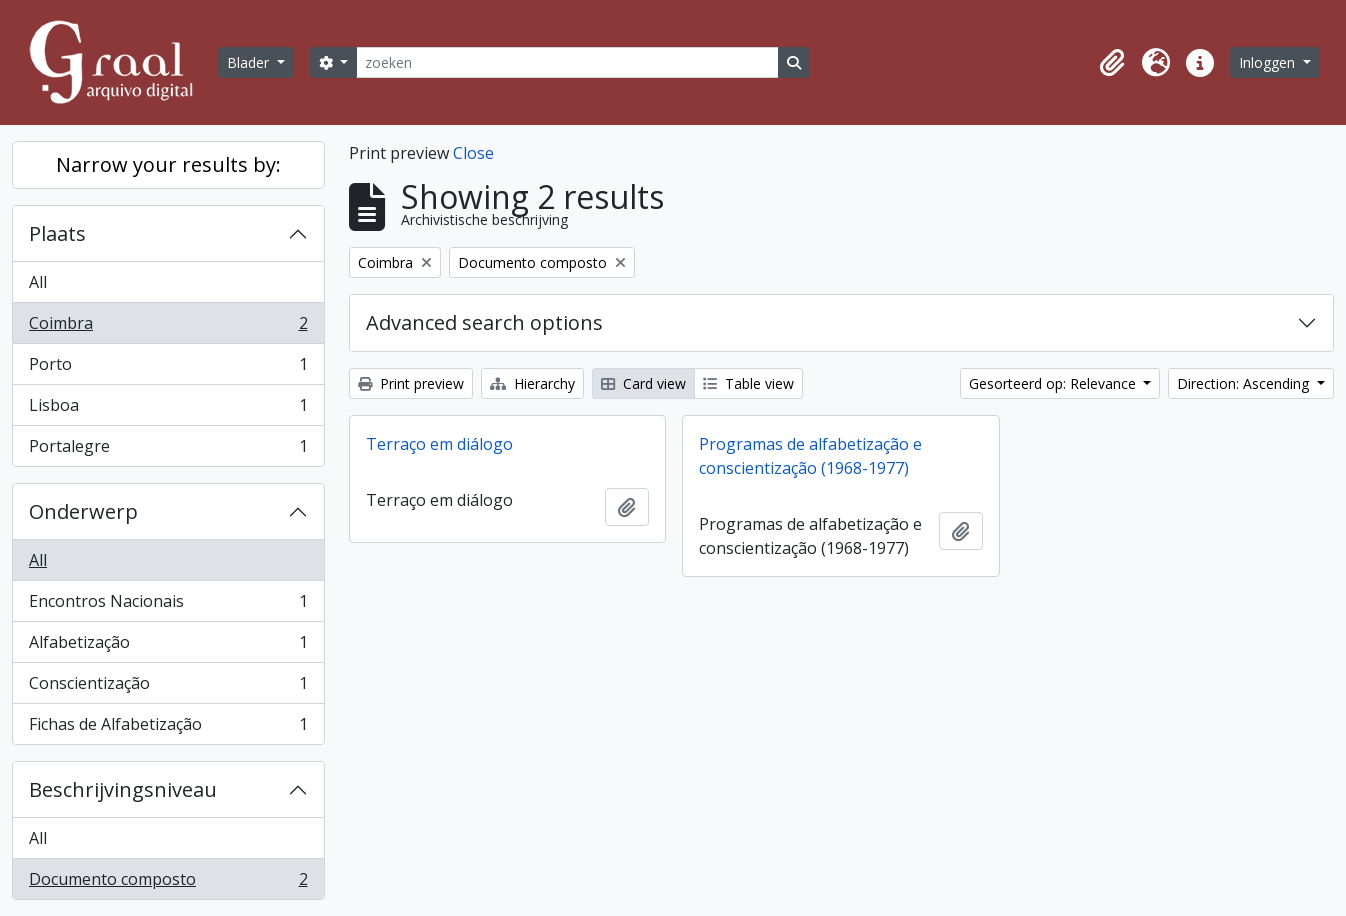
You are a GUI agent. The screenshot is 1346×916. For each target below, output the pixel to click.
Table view (748, 383)
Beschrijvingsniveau (123, 789)
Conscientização (168, 687)
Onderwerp (83, 511)
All (38, 282)
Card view (643, 383)
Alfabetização (168, 646)
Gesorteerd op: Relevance (1054, 383)
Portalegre (168, 450)
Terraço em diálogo (439, 444)
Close (473, 153)
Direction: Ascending (1245, 383)
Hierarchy (532, 383)
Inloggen (1269, 62)
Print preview (411, 383)
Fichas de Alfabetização (168, 728)
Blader (250, 62)
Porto (168, 368)
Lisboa (168, 409)
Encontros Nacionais (168, 605)
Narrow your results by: (168, 164)
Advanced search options (484, 322)
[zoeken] (567, 62)
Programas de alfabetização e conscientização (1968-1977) (810, 456)
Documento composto (168, 883)
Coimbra (168, 327)
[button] (1112, 63)
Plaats (57, 233)
